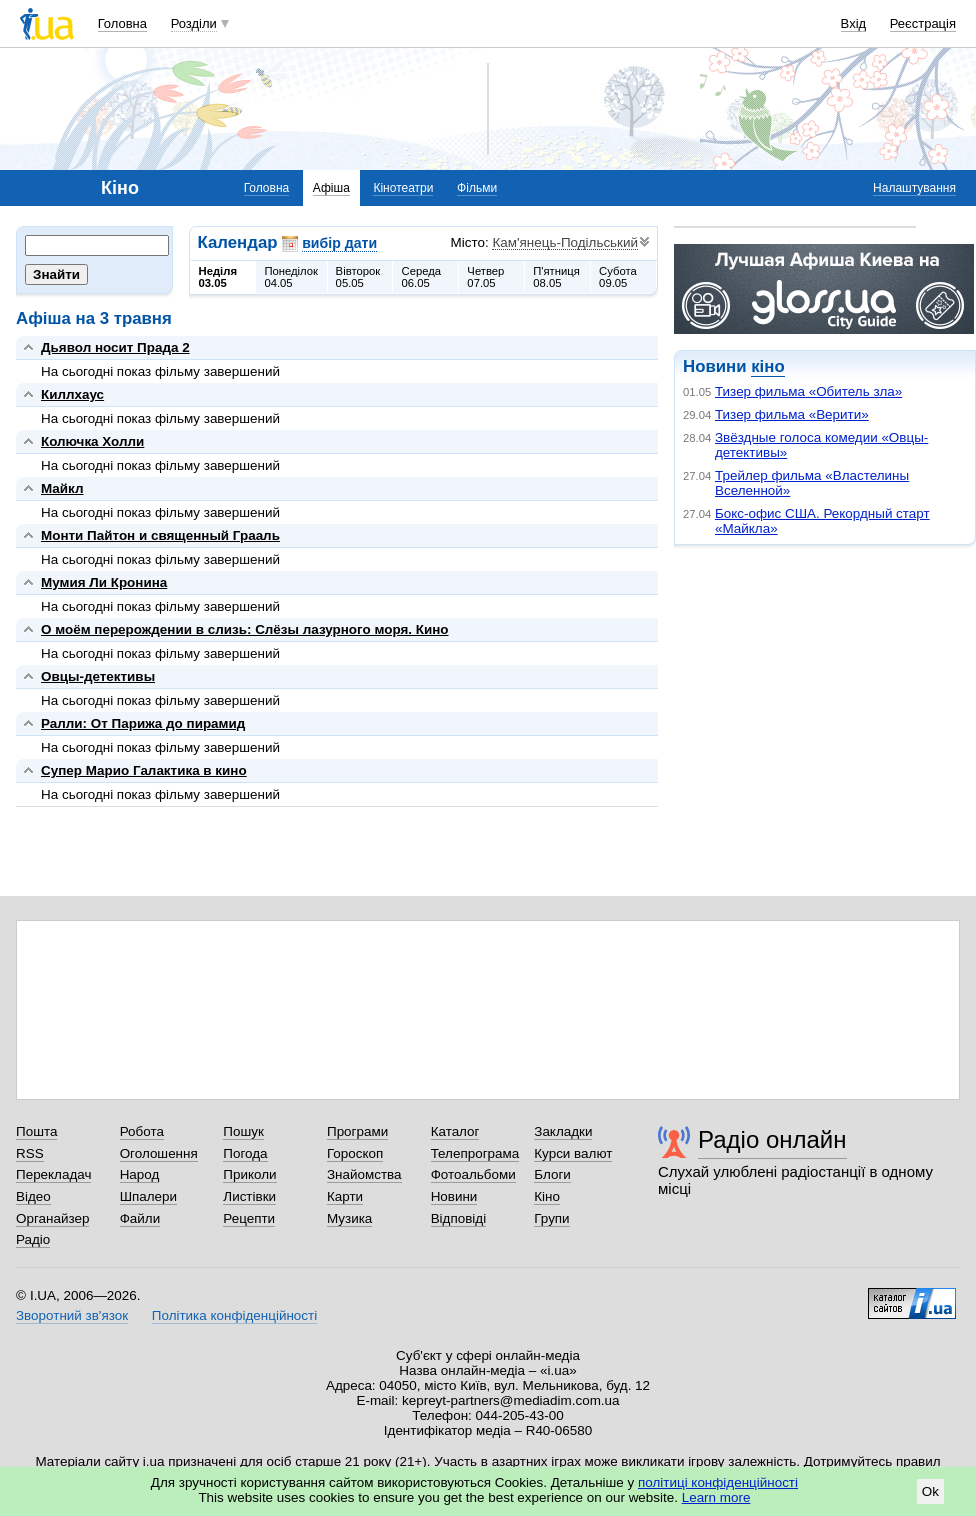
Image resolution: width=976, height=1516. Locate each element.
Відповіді (459, 1218)
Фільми (477, 188)
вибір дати (339, 243)
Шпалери (148, 1196)
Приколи (249, 1174)
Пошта (36, 1131)
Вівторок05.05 (358, 277)
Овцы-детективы (98, 676)
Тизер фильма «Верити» (792, 414)
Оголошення (159, 1153)
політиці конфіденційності (718, 1482)
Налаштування (914, 188)
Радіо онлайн (772, 1139)
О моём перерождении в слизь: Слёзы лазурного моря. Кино (245, 629)
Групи (551, 1218)
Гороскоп (355, 1153)
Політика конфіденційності (234, 1315)
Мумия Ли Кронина (104, 582)
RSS (30, 1153)
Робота (142, 1131)
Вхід (854, 23)
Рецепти (249, 1218)
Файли (140, 1218)
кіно (767, 366)
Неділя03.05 (218, 277)
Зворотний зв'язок (72, 1315)
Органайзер (52, 1218)
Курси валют (573, 1153)
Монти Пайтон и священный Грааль (160, 535)
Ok (930, 1491)
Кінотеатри (403, 188)
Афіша (331, 188)
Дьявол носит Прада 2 (115, 347)
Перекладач (53, 1174)
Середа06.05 (421, 277)
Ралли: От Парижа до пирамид (143, 723)
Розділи (194, 23)
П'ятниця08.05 (556, 277)
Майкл (62, 488)
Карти (345, 1196)
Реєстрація (923, 23)
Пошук (243, 1131)
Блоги (552, 1174)
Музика (349, 1218)
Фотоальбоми (473, 1174)
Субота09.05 (618, 277)
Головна (122, 23)
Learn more (716, 1497)
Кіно (547, 1196)
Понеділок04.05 (291, 277)
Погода (245, 1153)
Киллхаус (72, 394)
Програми (357, 1131)
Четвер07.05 (485, 277)
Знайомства (364, 1174)
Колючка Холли (92, 441)
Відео (33, 1196)
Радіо (33, 1239)
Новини (454, 1196)
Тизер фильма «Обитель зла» (808, 391)
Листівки (249, 1196)
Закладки (563, 1131)
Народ (140, 1174)
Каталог (455, 1131)
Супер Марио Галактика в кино (144, 770)
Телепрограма (475, 1153)
